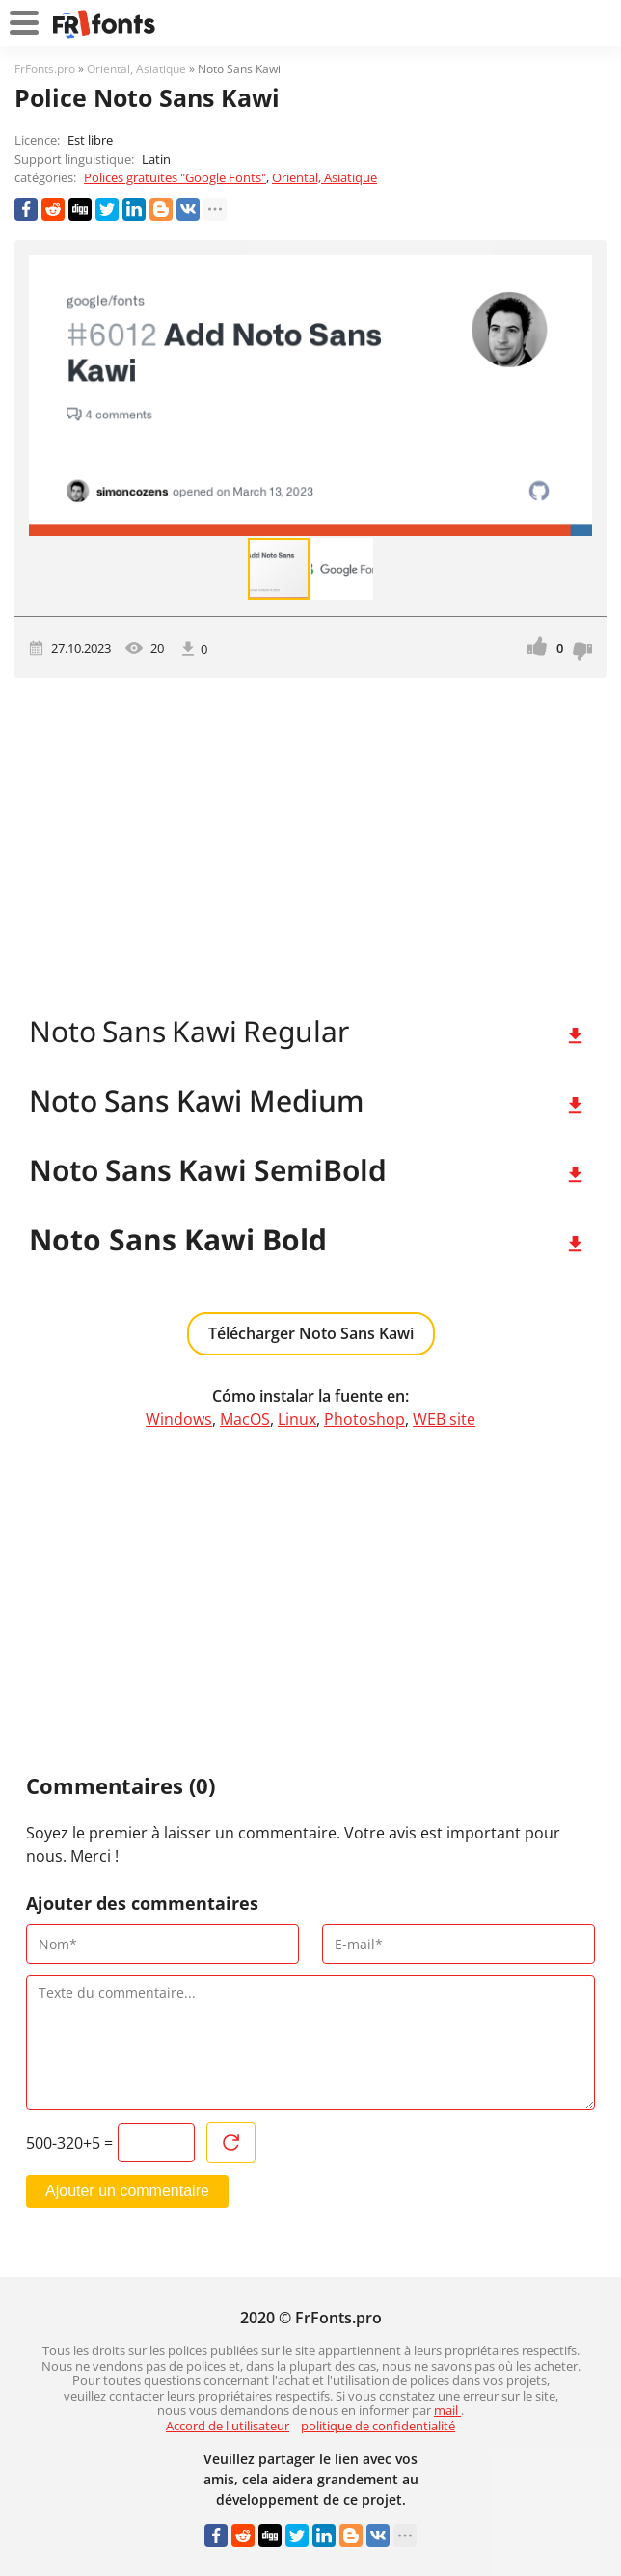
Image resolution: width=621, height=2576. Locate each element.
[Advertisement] (310, 842)
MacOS (245, 1419)
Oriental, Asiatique (324, 177)
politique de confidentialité (378, 2425)
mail (447, 2410)
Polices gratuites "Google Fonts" (175, 177)
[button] (574, 395)
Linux (297, 1419)
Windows (179, 1419)
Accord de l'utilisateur (227, 2425)
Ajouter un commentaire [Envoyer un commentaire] (127, 2191)
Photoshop (364, 1419)
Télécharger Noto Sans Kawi (311, 1333)
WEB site (444, 1419)
